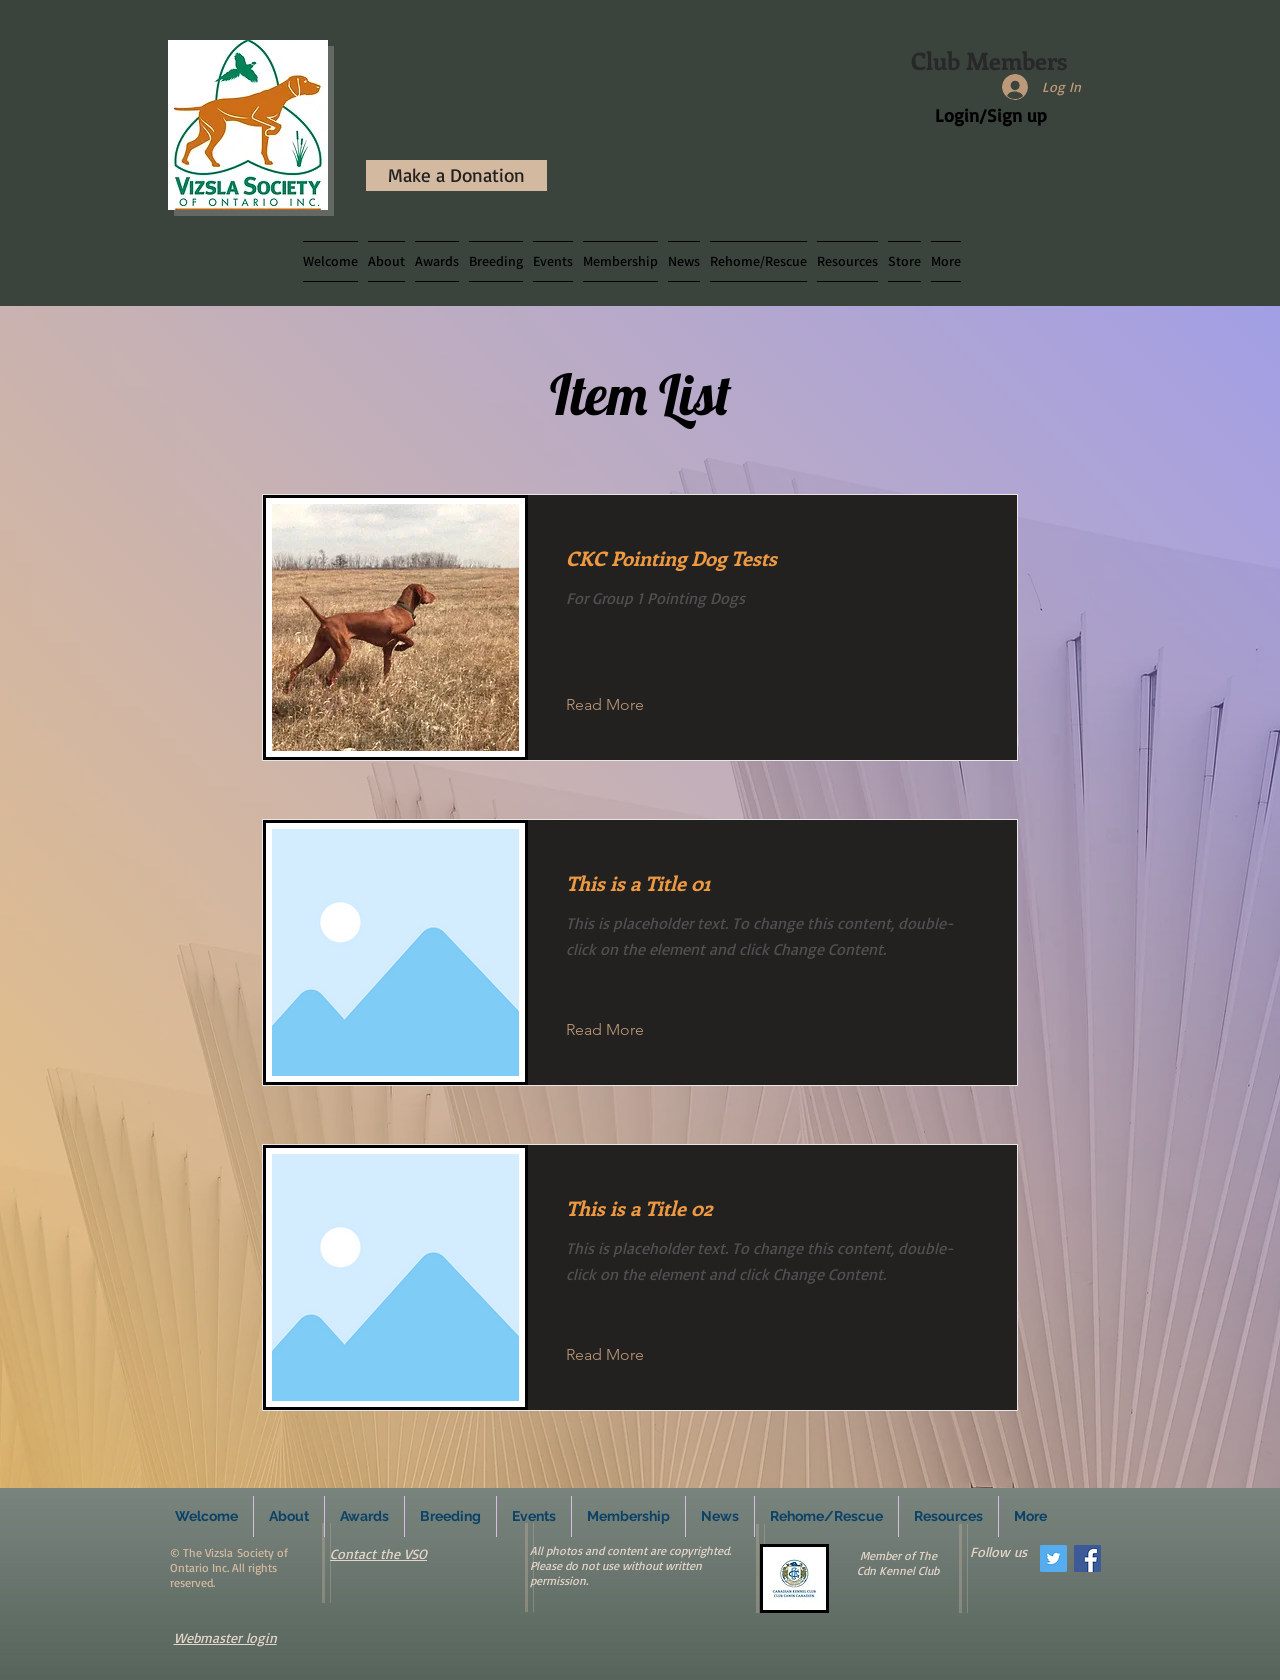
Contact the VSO (378, 1553)
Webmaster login (225, 1637)
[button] (496, 261)
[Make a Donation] (456, 175)
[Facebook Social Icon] (1087, 1558)
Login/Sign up (991, 115)
